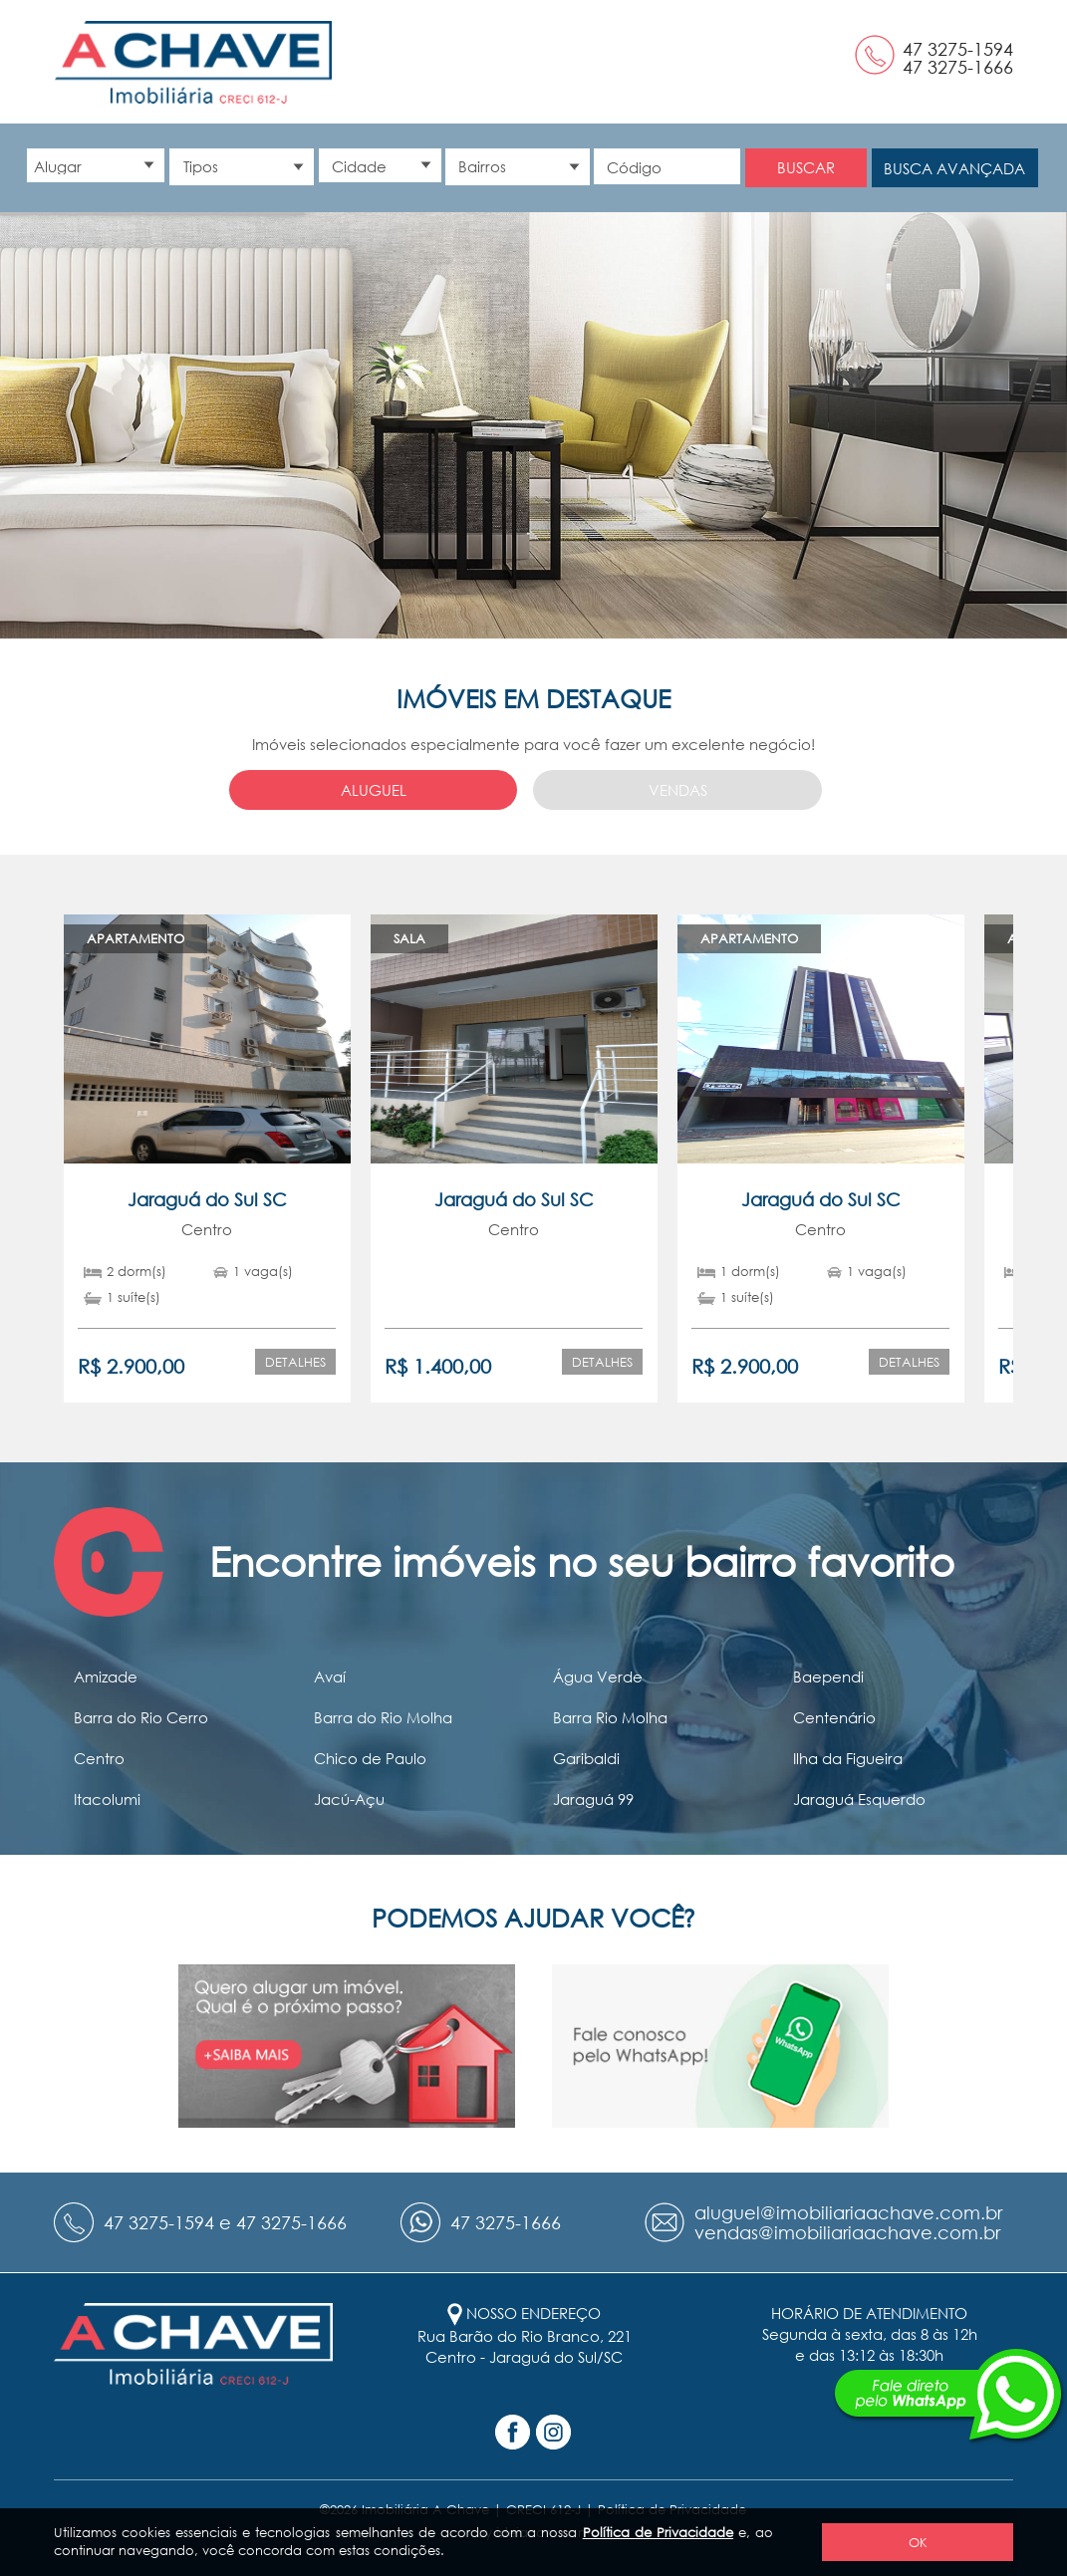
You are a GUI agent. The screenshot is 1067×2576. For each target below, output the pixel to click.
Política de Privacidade (658, 2532)
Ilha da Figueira (848, 1758)
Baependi (828, 1676)
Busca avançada (954, 168)
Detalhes (295, 1362)
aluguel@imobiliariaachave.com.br (848, 2212)
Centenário (834, 1717)
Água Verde (598, 1676)
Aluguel (373, 790)
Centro (99, 1758)
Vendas (678, 790)
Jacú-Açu (349, 1799)
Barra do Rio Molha (383, 1717)
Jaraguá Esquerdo (859, 1799)
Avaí (330, 1676)
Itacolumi (107, 1799)
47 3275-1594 (958, 49)
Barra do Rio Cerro (141, 1717)
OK (918, 2542)
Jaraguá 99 (593, 1799)
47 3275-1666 (958, 67)
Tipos (200, 166)
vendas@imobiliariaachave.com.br (847, 2232)
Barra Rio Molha (610, 1717)
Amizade (105, 1676)
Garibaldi (586, 1758)
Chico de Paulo (370, 1758)
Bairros (482, 166)
